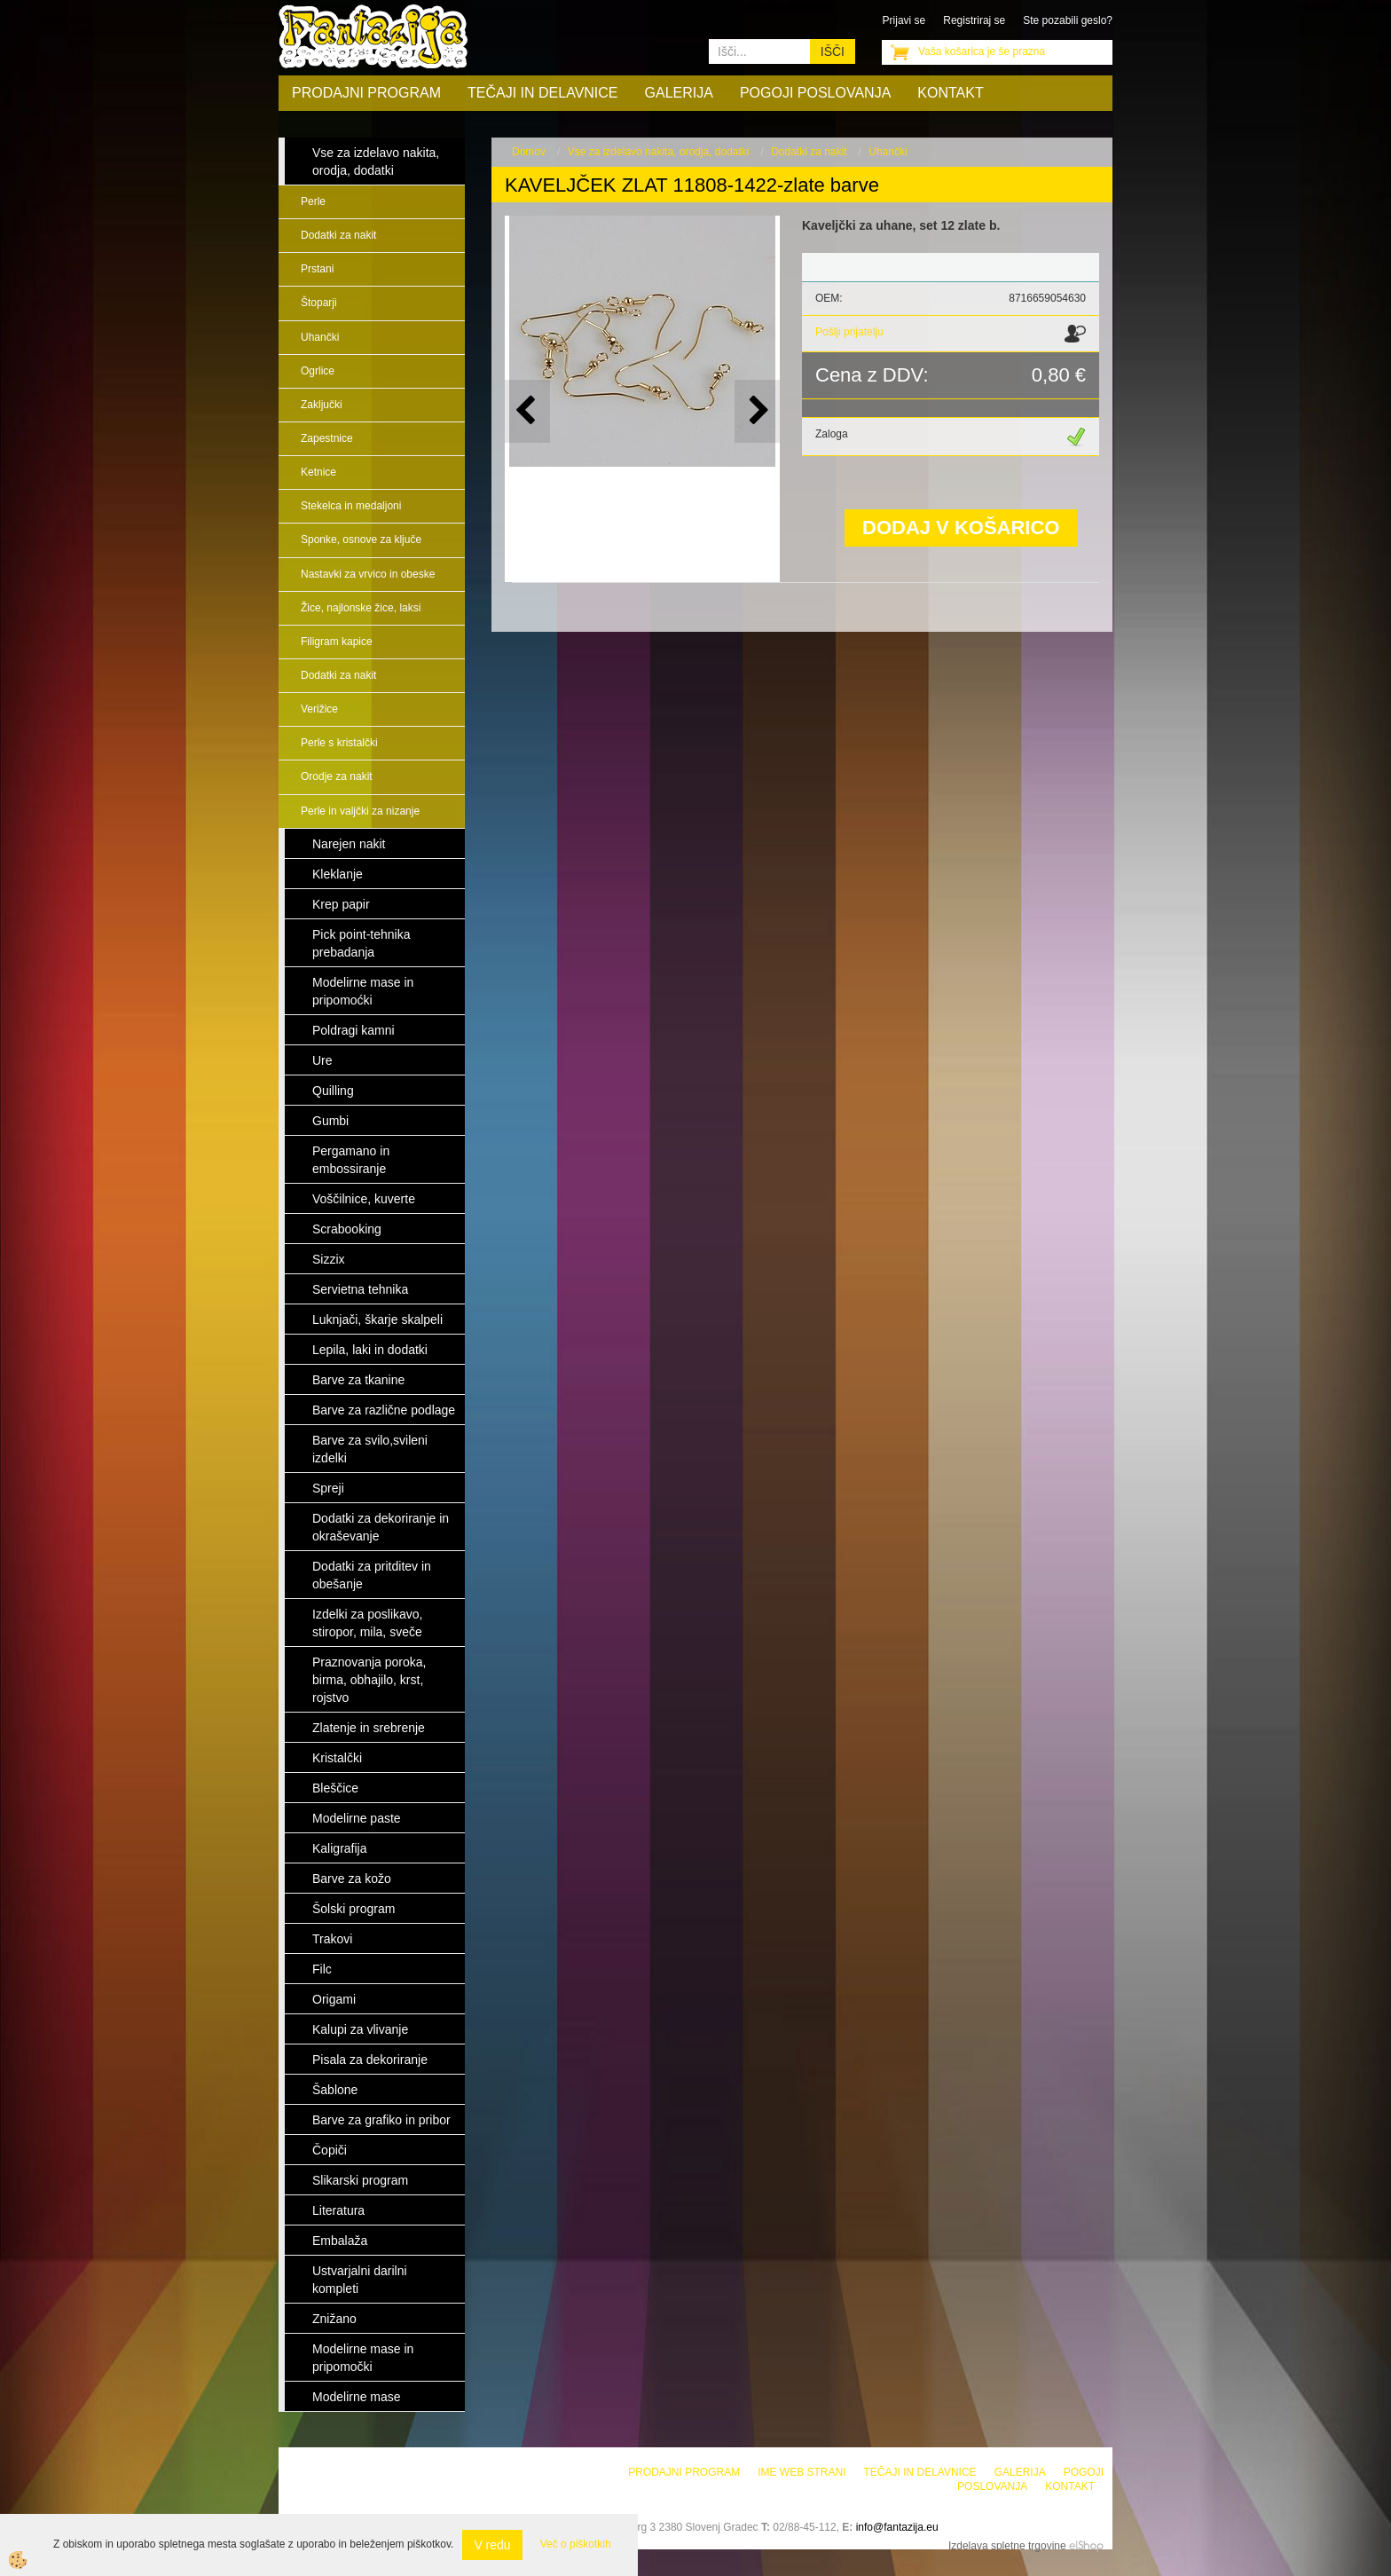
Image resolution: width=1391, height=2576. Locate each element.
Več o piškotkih (575, 2544)
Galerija (679, 92)
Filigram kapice (337, 641)
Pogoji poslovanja (815, 92)
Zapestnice (327, 438)
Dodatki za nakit (338, 235)
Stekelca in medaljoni (351, 506)
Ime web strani (801, 2472)
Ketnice (318, 472)
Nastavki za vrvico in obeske (368, 574)
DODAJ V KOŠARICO (960, 527)
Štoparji (319, 302)
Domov (529, 152)
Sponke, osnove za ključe (361, 539)
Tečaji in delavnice (543, 92)
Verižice (319, 709)
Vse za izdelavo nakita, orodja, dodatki (659, 152)
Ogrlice (317, 371)
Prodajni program (366, 92)
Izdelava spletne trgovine (1007, 2546)
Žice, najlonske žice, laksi (360, 608)
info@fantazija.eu (897, 2527)
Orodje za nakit (337, 776)
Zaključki (321, 404)
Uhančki (320, 337)
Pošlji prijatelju (849, 332)
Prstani (317, 269)
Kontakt (950, 92)
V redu (492, 2545)
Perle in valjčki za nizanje (360, 811)
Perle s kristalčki (339, 743)
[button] (757, 411)
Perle (313, 201)
